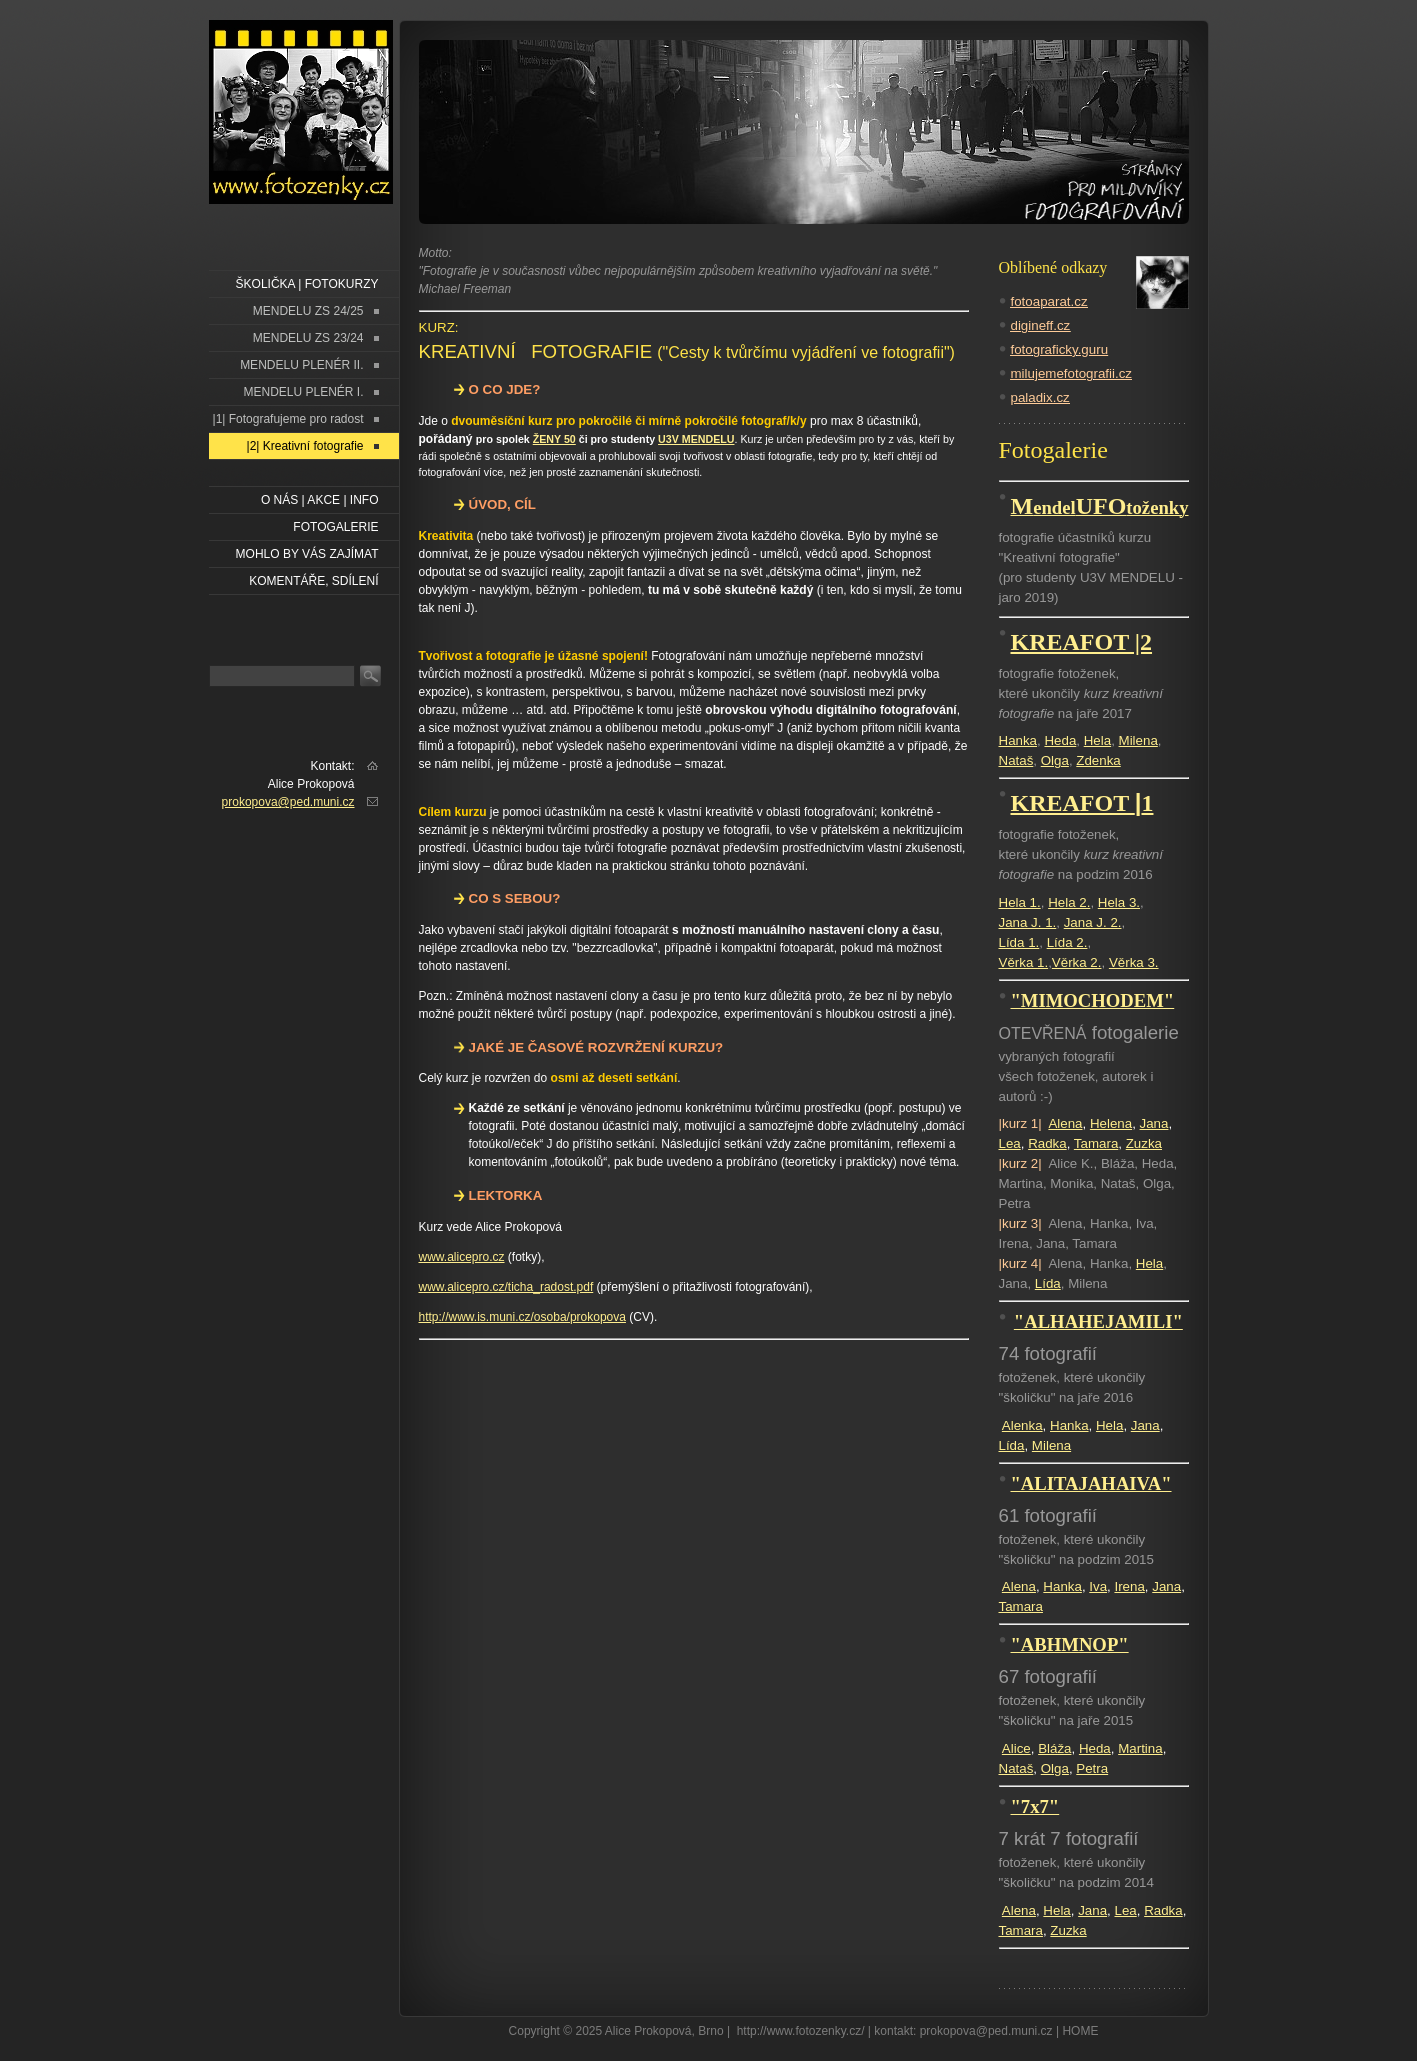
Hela (1097, 740)
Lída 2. (1067, 942)
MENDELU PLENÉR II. (301, 365)
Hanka (1018, 740)
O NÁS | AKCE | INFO (320, 500)
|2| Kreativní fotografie (305, 446)
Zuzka (1144, 1143)
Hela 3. (1119, 902)
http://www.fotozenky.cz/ (801, 2031)
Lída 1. (1019, 942)
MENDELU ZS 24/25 (308, 311)
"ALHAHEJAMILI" (1098, 1321)
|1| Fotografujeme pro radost (288, 419)
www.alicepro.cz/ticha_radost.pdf (506, 1287)
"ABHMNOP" (1070, 1644)
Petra (1092, 1768)
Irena (1129, 1586)
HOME (1080, 2031)
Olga (1055, 760)
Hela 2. (1069, 902)
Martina (1140, 1748)
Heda (1060, 740)
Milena (1138, 740)
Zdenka (1098, 760)
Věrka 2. (1077, 962)
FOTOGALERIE (335, 527)
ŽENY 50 (554, 439)
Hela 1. (1020, 902)
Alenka (1022, 1425)
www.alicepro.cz (462, 1257)
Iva (1098, 1586)
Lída (1048, 1283)
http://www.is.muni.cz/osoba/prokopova (522, 1317)
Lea (1010, 1143)
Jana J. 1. (1028, 922)
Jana (1154, 1123)
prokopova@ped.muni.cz (288, 802)
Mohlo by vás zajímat (307, 554)
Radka (1047, 1143)
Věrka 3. (1134, 962)
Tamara (1096, 1143)
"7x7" (1035, 1806)
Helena (1111, 1123)
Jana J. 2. (1093, 922)
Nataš (1016, 760)
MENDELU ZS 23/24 (308, 338)
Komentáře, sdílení (313, 581)
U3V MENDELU (696, 439)
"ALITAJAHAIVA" (1091, 1483)
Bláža (1054, 1748)
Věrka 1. (1024, 962)
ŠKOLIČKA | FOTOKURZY (307, 284)
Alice (1016, 1748)
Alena (1065, 1123)
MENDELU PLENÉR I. (303, 392)
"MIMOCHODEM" (1093, 1000)
